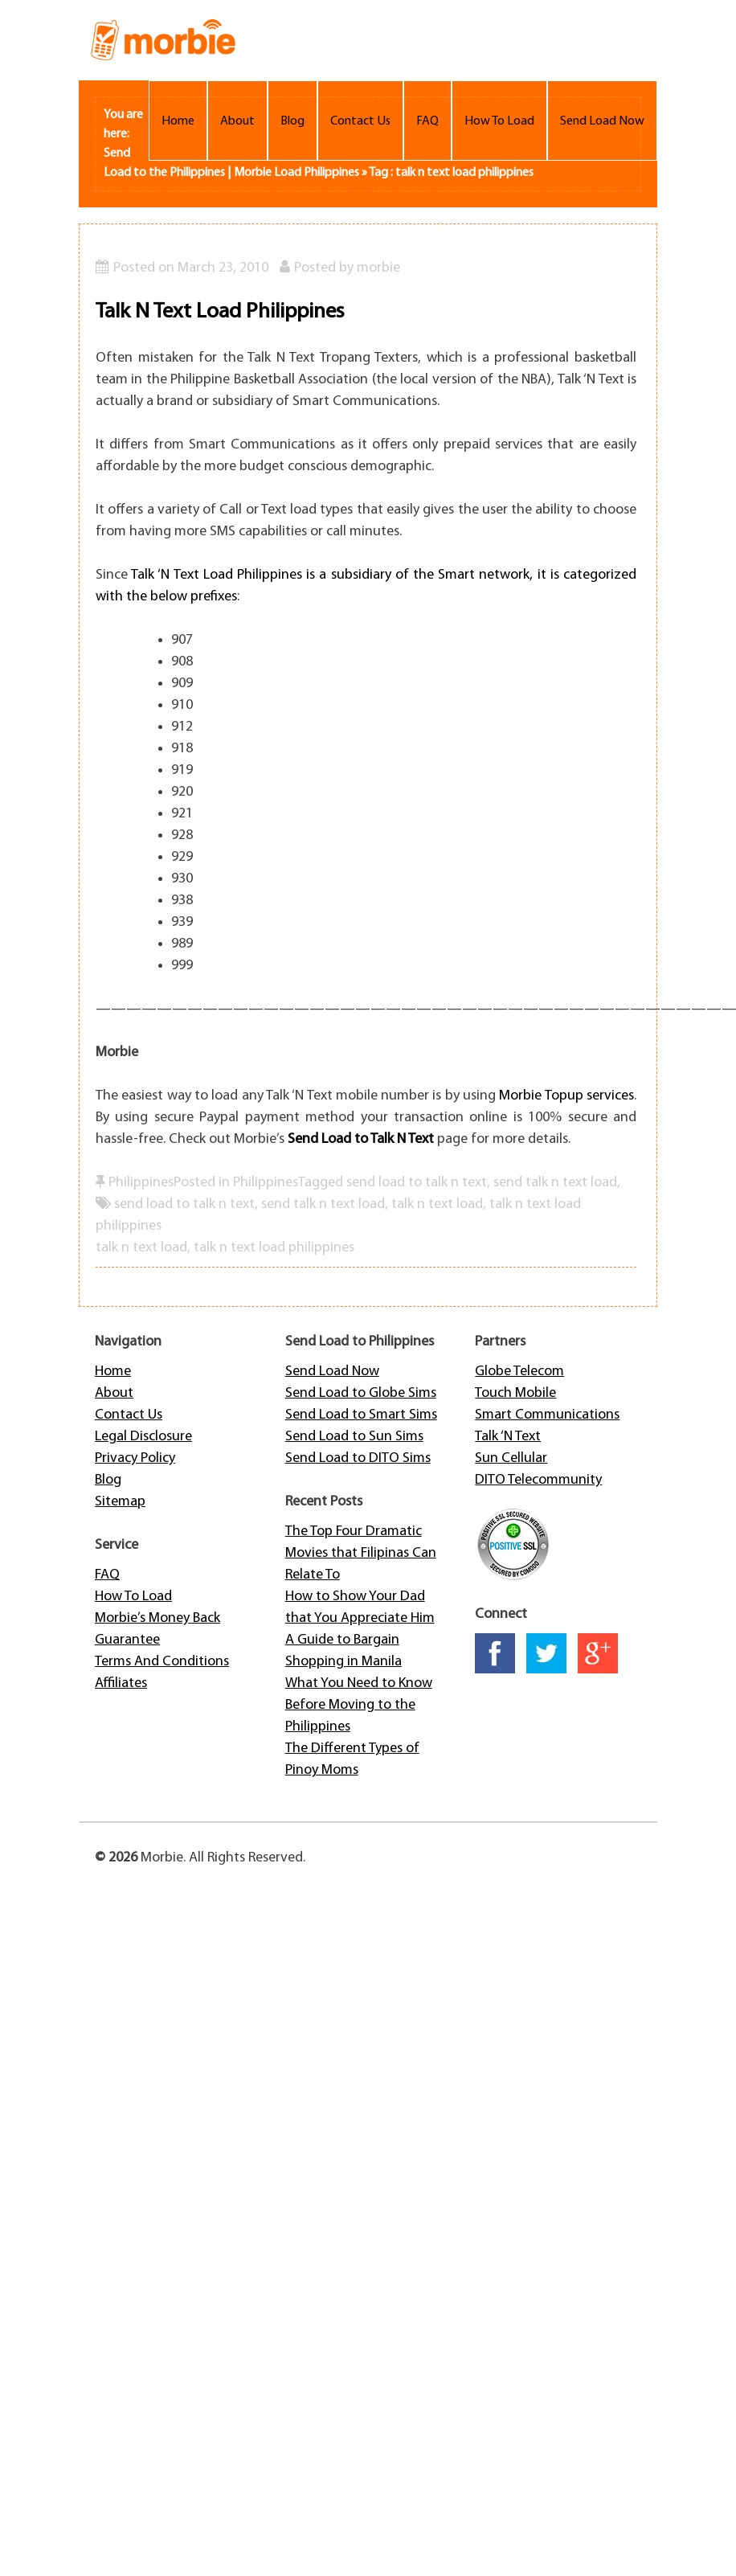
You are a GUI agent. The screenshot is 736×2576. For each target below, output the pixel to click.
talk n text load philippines (274, 1247)
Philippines (141, 1182)
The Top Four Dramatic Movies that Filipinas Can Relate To (360, 1553)
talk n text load (437, 1204)
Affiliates (121, 1683)
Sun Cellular (511, 1458)
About (237, 121)
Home (178, 121)
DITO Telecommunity (538, 1480)
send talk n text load (323, 1204)
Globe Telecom (519, 1371)
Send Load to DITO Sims (358, 1458)
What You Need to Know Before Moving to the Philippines (358, 1705)
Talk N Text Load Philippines (220, 312)
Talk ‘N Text (508, 1436)
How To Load (499, 121)
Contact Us (360, 121)
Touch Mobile (515, 1393)
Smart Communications (547, 1415)
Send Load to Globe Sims (360, 1393)
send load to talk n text (184, 1204)
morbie (378, 268)
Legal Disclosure (143, 1436)
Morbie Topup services (566, 1096)
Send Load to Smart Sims (361, 1415)
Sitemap (120, 1501)
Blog (292, 121)
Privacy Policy (135, 1458)
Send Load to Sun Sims (354, 1436)
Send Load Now (602, 121)
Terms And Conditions (162, 1661)
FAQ (427, 121)
